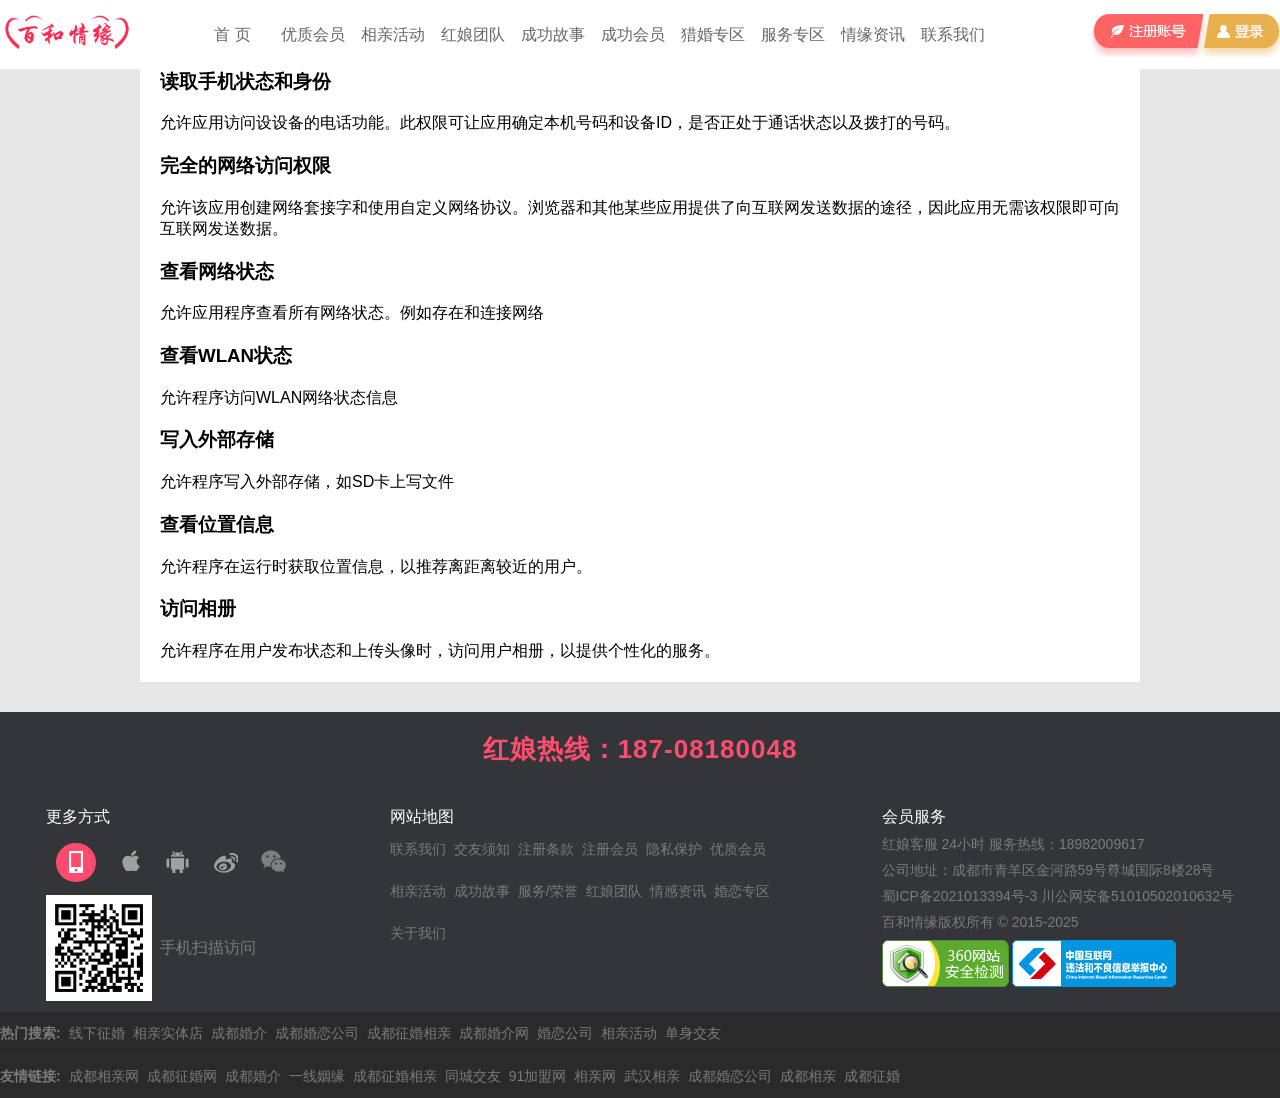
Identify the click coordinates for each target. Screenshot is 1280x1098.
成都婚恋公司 (317, 1033)
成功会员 (633, 34)
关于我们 (418, 933)
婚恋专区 (742, 891)
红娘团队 (473, 34)
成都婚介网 (494, 1033)
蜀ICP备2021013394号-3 (960, 896)
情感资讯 (678, 891)
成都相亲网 (104, 1076)
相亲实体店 (168, 1033)
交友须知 (482, 849)
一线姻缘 (317, 1076)
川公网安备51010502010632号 (1137, 896)
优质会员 (313, 34)
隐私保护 (674, 849)
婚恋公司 (565, 1033)
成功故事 (553, 34)
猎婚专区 (713, 34)
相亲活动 (393, 34)
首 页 (232, 34)
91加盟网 (538, 1076)
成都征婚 (872, 1076)
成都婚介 (239, 1033)
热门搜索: (30, 1033)
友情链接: (30, 1076)
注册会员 (610, 849)
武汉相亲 (652, 1076)
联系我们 (953, 34)
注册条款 (546, 849)
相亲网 (595, 1076)
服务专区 (793, 34)
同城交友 (473, 1076)
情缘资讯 (873, 34)
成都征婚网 (182, 1076)
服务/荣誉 (548, 891)
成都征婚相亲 (409, 1033)
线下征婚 (97, 1033)
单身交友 (693, 1033)
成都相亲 (808, 1076)
